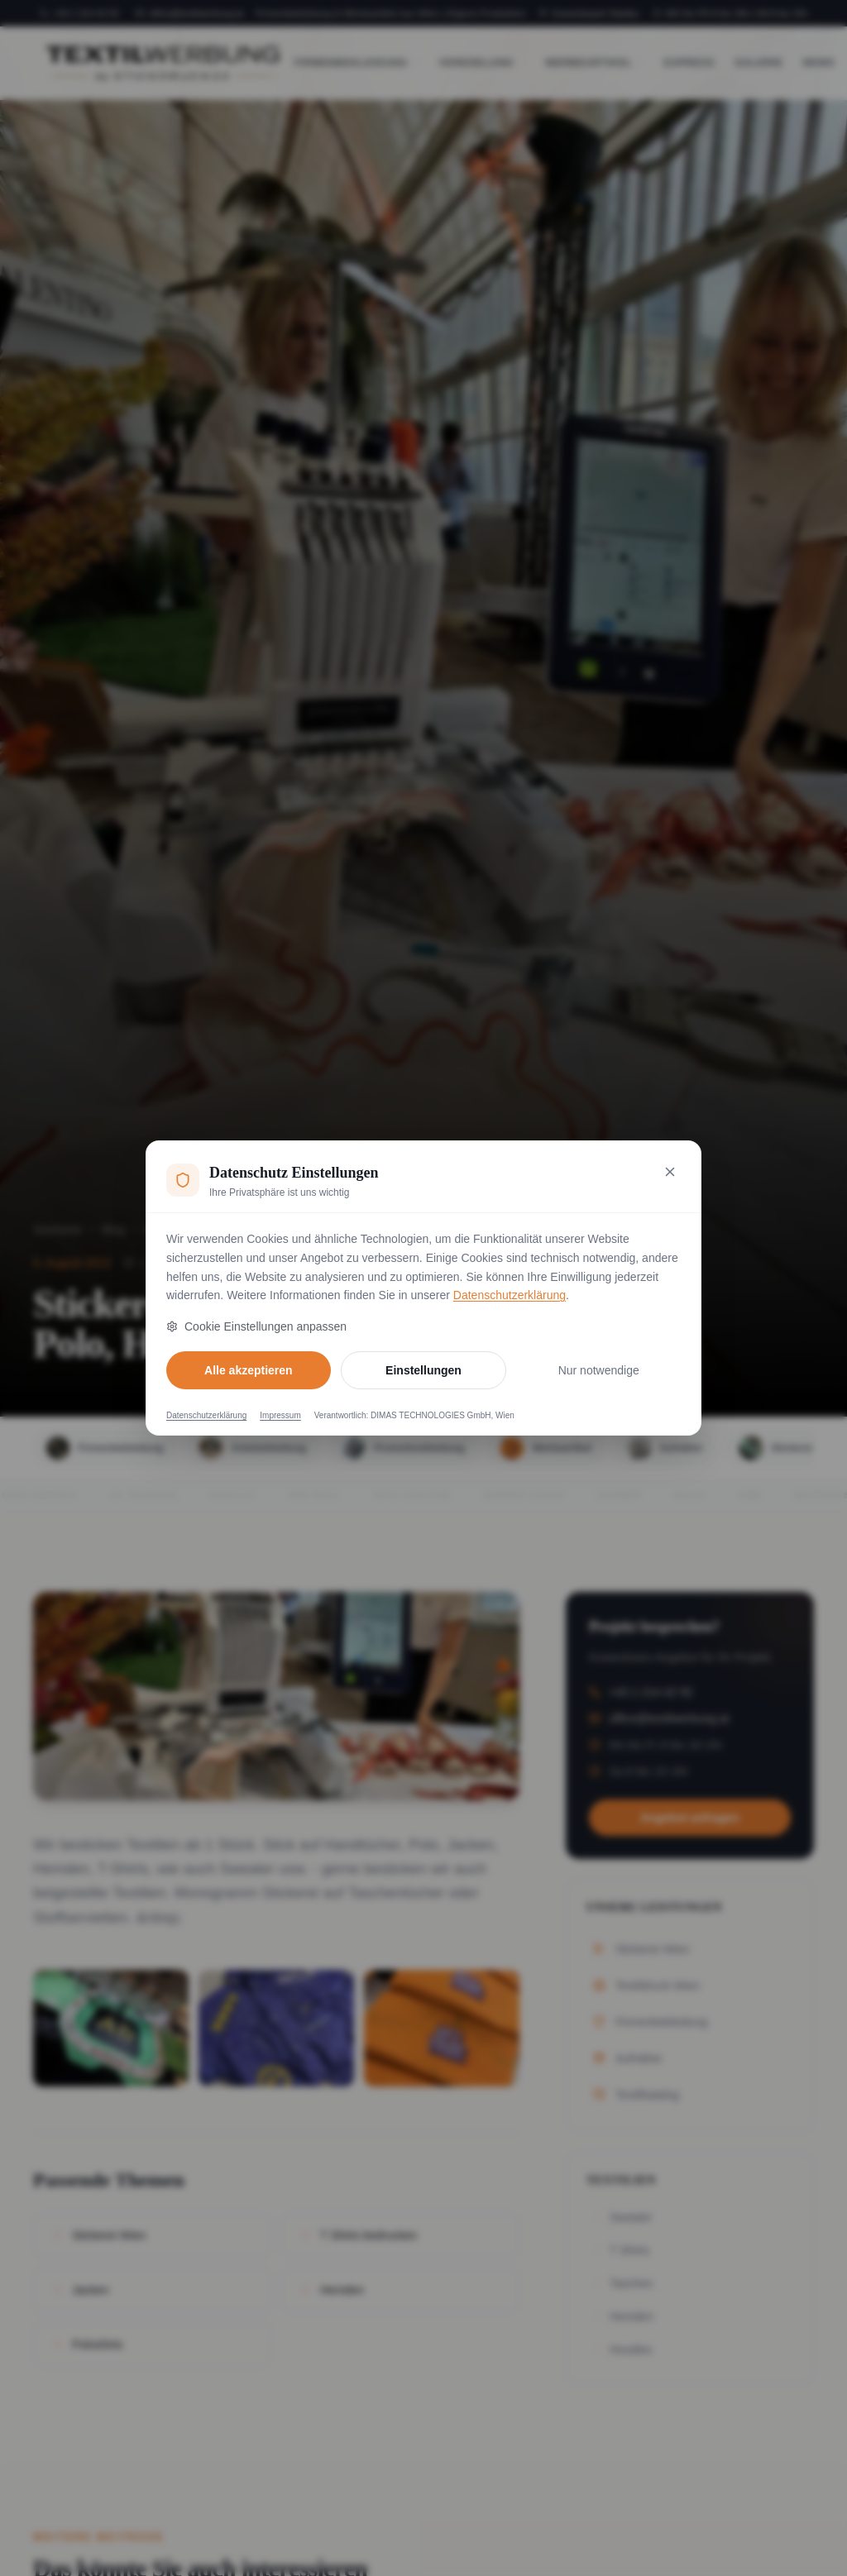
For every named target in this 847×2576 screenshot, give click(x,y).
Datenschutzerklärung (509, 1295)
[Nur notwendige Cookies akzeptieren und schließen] (670, 1172)
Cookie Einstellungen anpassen (256, 1326)
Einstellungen (423, 1370)
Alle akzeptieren (248, 1370)
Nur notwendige (598, 1370)
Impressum (280, 1415)
